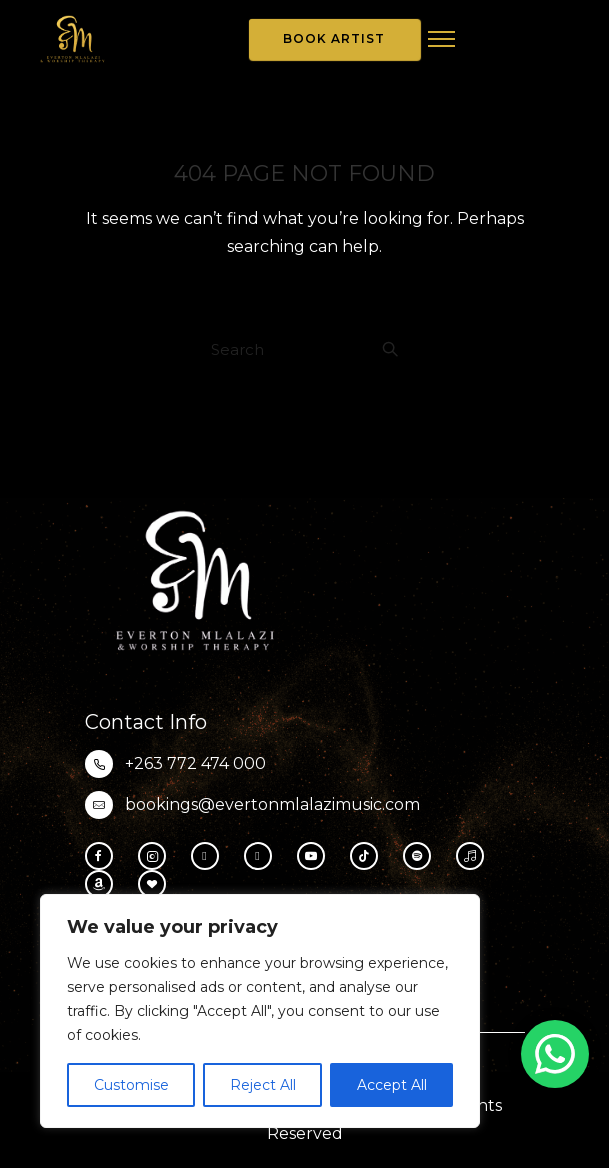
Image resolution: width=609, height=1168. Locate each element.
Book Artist (334, 38)
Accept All (392, 1085)
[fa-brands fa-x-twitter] (263, 856)
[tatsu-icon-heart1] (152, 884)
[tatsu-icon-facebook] (104, 856)
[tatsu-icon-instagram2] (157, 856)
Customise (131, 1085)
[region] (260, 1011)
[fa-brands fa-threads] (210, 856)
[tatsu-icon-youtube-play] (316, 856)
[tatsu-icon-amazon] (104, 884)
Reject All (263, 1085)
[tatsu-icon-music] (475, 856)
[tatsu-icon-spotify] (422, 856)
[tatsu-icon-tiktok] (369, 856)
